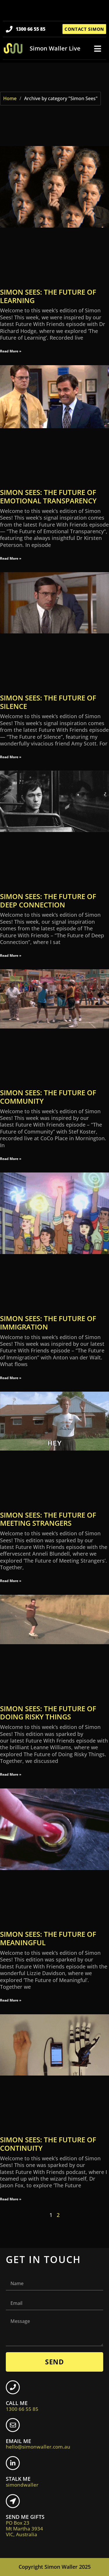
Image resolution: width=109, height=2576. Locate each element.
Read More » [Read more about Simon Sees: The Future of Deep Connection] (10, 955)
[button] (97, 49)
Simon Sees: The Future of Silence (48, 702)
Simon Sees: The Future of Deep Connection (48, 900)
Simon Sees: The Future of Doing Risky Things (48, 1713)
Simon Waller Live (55, 48)
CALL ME (22, 2406)
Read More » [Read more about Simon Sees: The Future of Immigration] (10, 1377)
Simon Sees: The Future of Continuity (48, 2144)
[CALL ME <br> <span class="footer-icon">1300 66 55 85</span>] (13, 2387)
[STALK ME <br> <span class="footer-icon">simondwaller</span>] (13, 2463)
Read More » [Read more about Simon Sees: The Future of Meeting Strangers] (10, 1580)
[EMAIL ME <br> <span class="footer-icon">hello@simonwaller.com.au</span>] (13, 2425)
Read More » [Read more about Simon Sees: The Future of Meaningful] (10, 2000)
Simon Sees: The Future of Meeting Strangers (48, 1519)
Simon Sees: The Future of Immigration (48, 1323)
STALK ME (22, 2481)
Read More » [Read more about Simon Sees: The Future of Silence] (10, 756)
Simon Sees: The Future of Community (48, 1097)
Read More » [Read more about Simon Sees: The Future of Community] (10, 1158)
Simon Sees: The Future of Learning (48, 296)
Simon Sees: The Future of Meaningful (48, 1938)
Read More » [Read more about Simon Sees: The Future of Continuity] (10, 2199)
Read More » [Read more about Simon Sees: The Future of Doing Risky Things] (10, 1774)
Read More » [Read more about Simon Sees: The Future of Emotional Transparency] (10, 558)
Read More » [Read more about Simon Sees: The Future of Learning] (10, 351)
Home (10, 98)
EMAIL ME (38, 2444)
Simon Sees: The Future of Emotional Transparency (48, 496)
